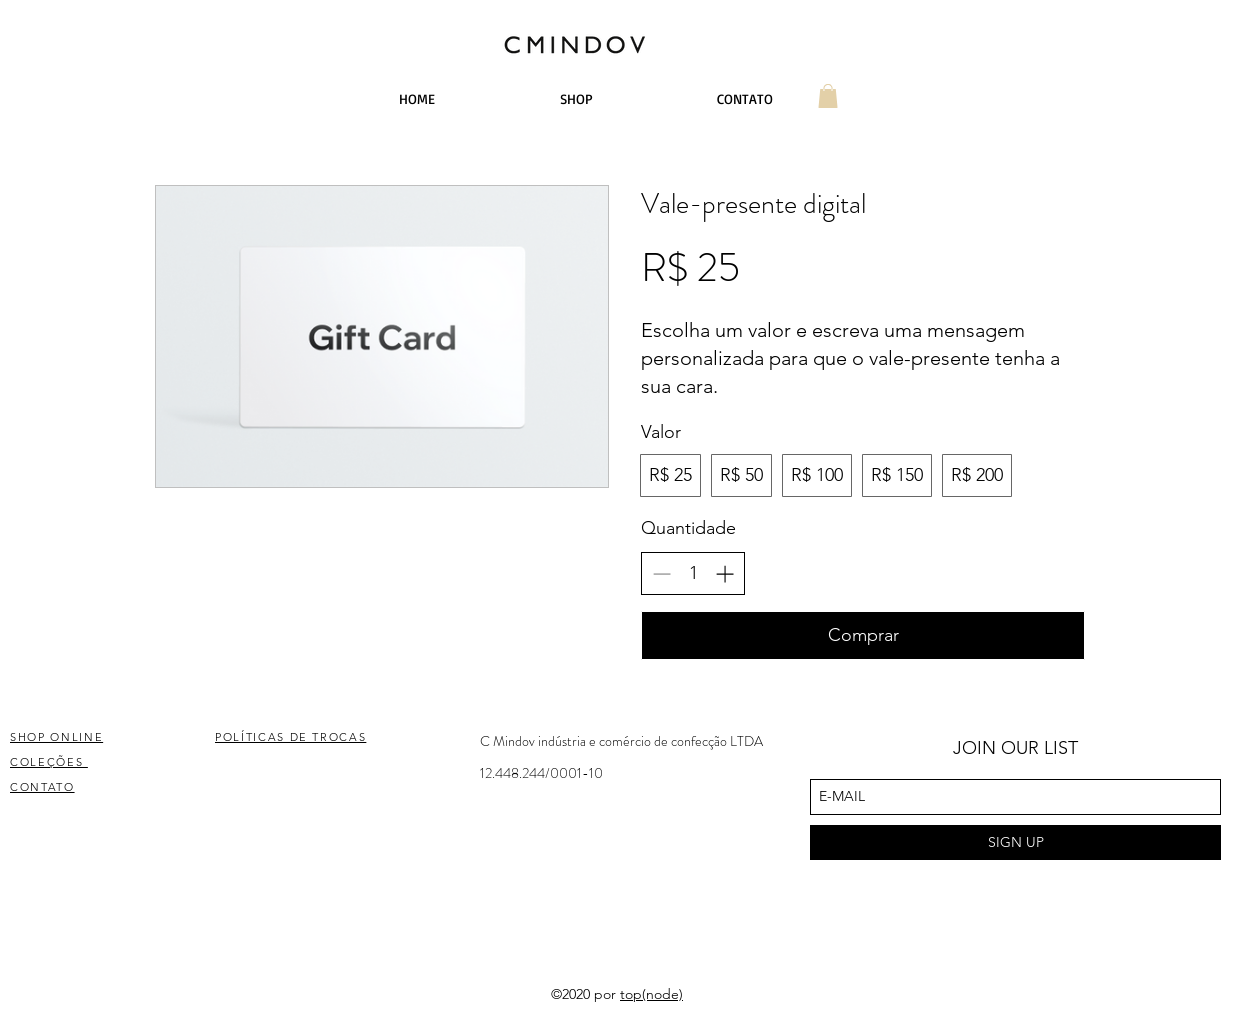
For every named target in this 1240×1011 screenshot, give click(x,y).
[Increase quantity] (724, 573)
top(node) (651, 994)
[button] (828, 96)
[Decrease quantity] (661, 573)
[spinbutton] (693, 573)
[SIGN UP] (1015, 842)
